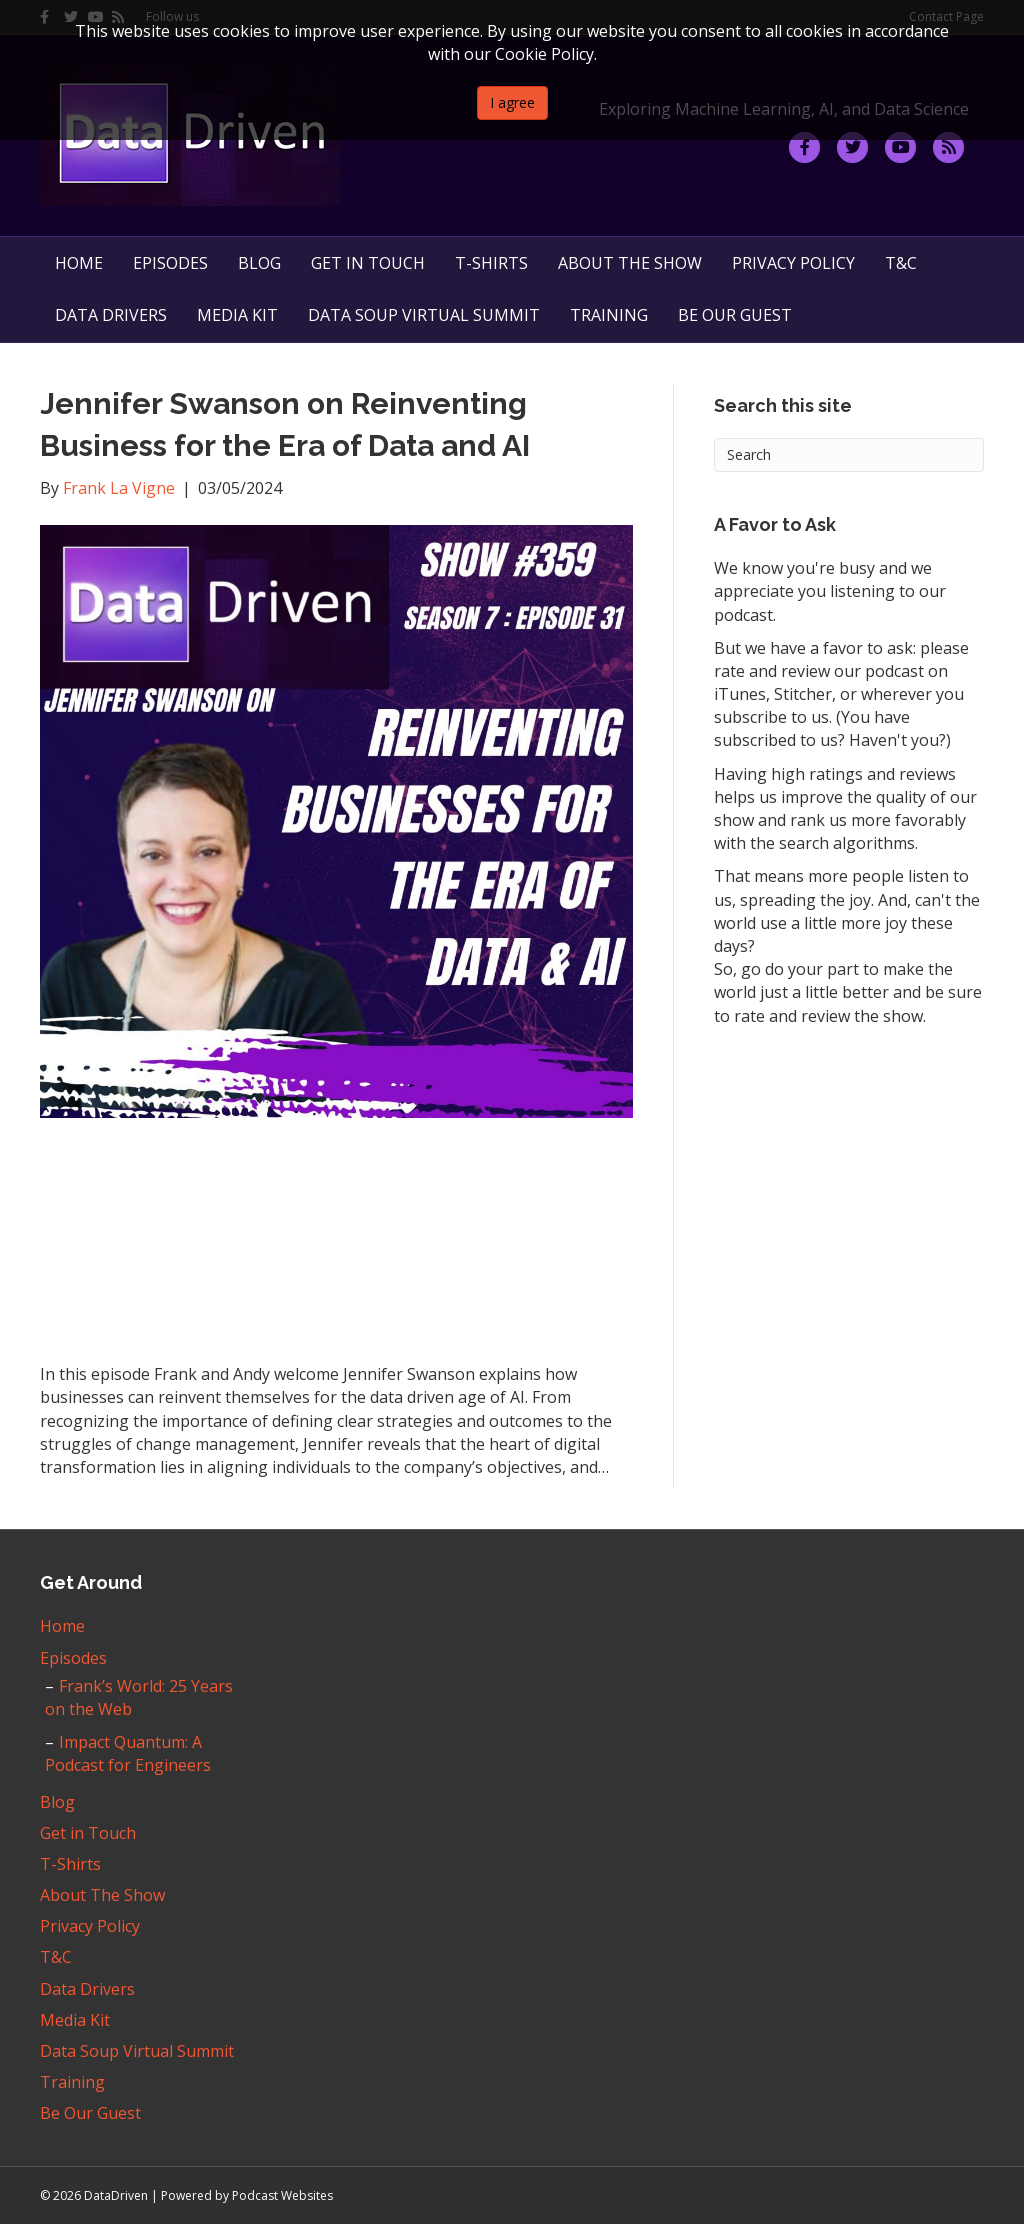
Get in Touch (368, 263)
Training (609, 315)
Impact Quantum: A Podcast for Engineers (128, 1753)
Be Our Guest (735, 315)
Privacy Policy (793, 263)
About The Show (630, 263)
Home (79, 263)
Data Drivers (111, 315)
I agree (512, 102)
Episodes (170, 263)
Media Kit (237, 315)
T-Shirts (491, 263)
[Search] (849, 455)
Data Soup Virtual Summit (424, 315)
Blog (259, 263)
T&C (901, 263)
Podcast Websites (282, 2195)
